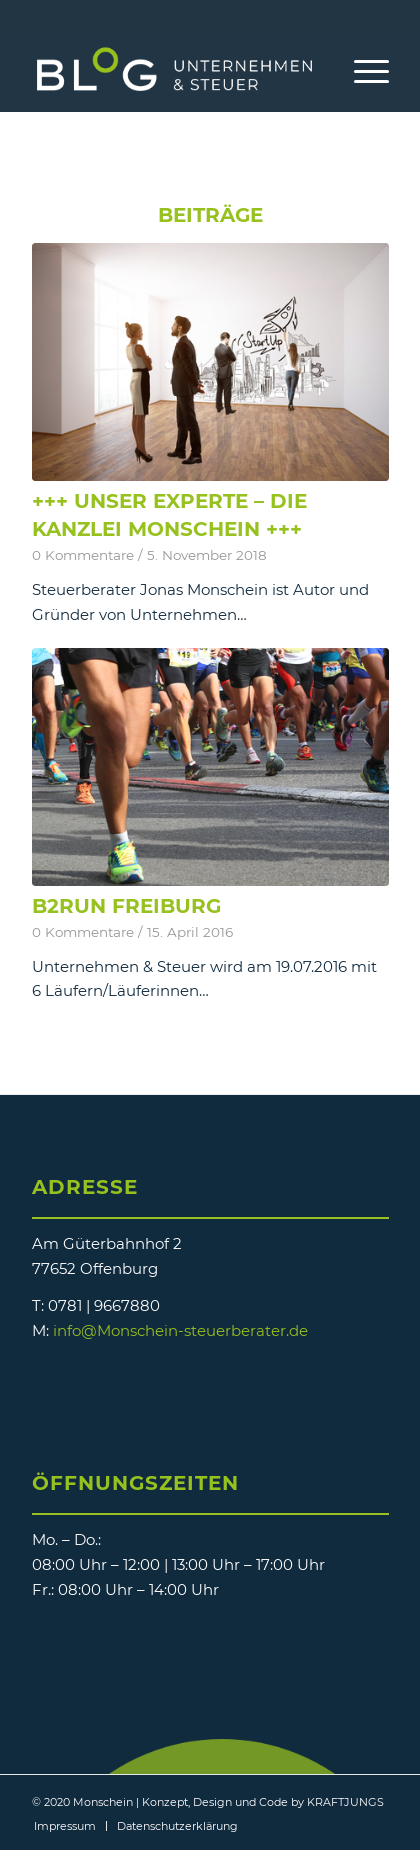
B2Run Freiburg (126, 906)
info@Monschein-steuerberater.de (180, 1330)
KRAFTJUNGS (345, 1802)
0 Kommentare (83, 555)
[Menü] (361, 71)
